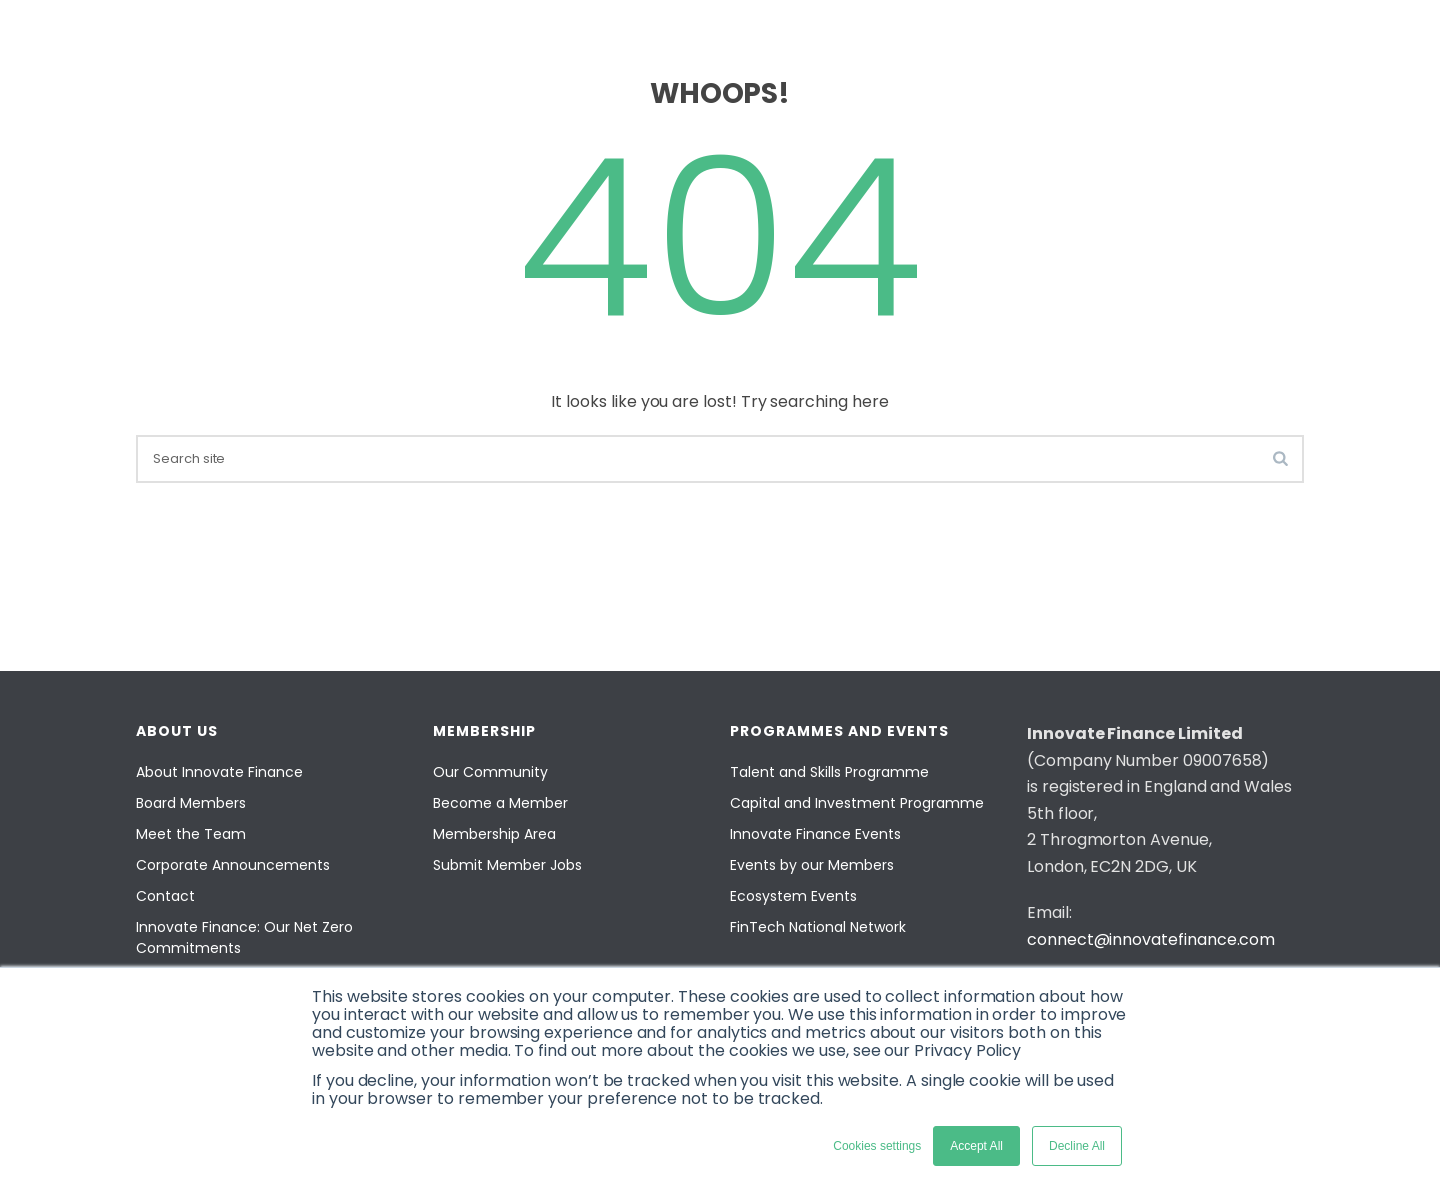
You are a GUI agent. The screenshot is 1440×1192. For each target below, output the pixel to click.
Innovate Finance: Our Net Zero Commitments (244, 937)
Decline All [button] (1077, 1146)
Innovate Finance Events (815, 834)
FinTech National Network (818, 927)
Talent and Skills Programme (829, 772)
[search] (720, 459)
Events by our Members (812, 865)
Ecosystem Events (793, 896)
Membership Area (494, 834)
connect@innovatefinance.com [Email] (1151, 939)
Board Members (191, 803)
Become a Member (500, 803)
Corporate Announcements (233, 865)
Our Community (490, 772)
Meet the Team (191, 834)
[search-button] (1280, 458)
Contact (165, 896)
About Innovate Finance (219, 772)
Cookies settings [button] (877, 1146)
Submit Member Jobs (507, 865)
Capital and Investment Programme (857, 803)
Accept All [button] (976, 1146)
